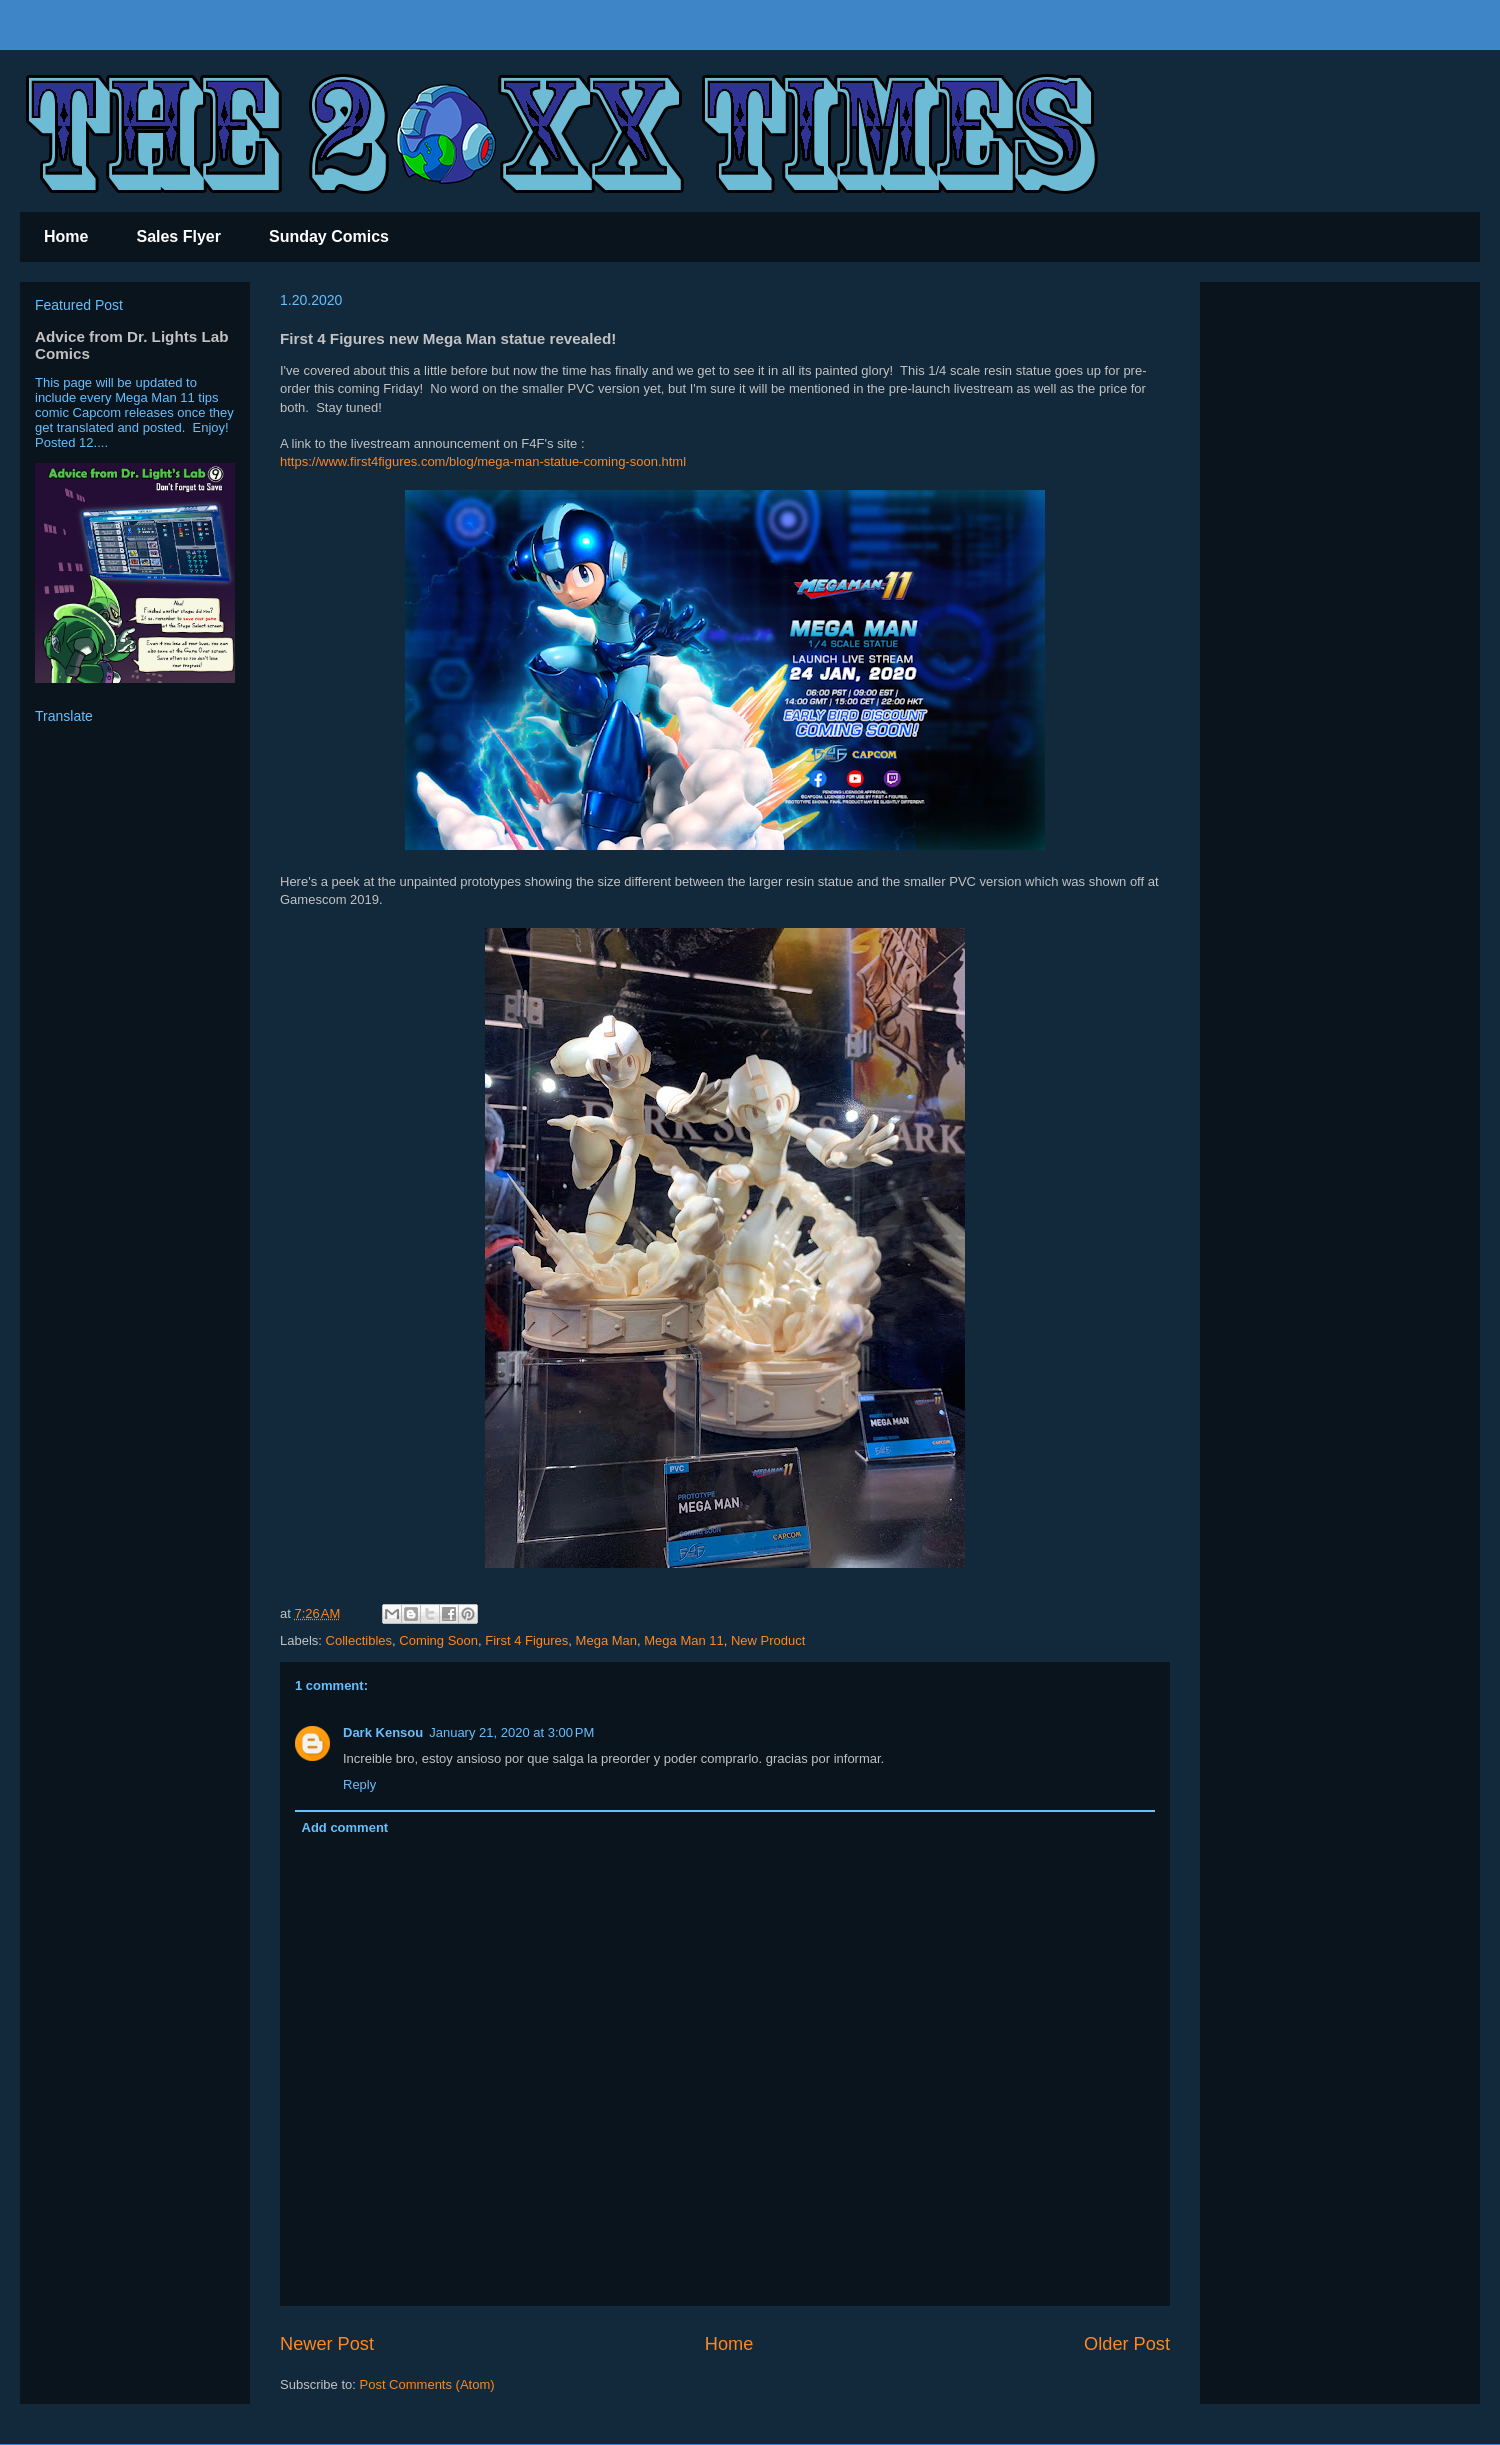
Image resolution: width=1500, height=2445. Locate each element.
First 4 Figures (526, 1640)
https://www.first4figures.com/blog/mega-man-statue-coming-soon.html (483, 461)
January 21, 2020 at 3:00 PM (511, 1732)
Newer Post (327, 2344)
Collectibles (359, 1640)
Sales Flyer (178, 236)
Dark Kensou (383, 1732)
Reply (359, 1784)
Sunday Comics (329, 236)
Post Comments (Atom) (427, 2384)
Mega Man (606, 1640)
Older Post (1127, 2344)
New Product (768, 1640)
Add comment (345, 1827)
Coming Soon (438, 1640)
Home (66, 236)
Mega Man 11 (684, 1640)
